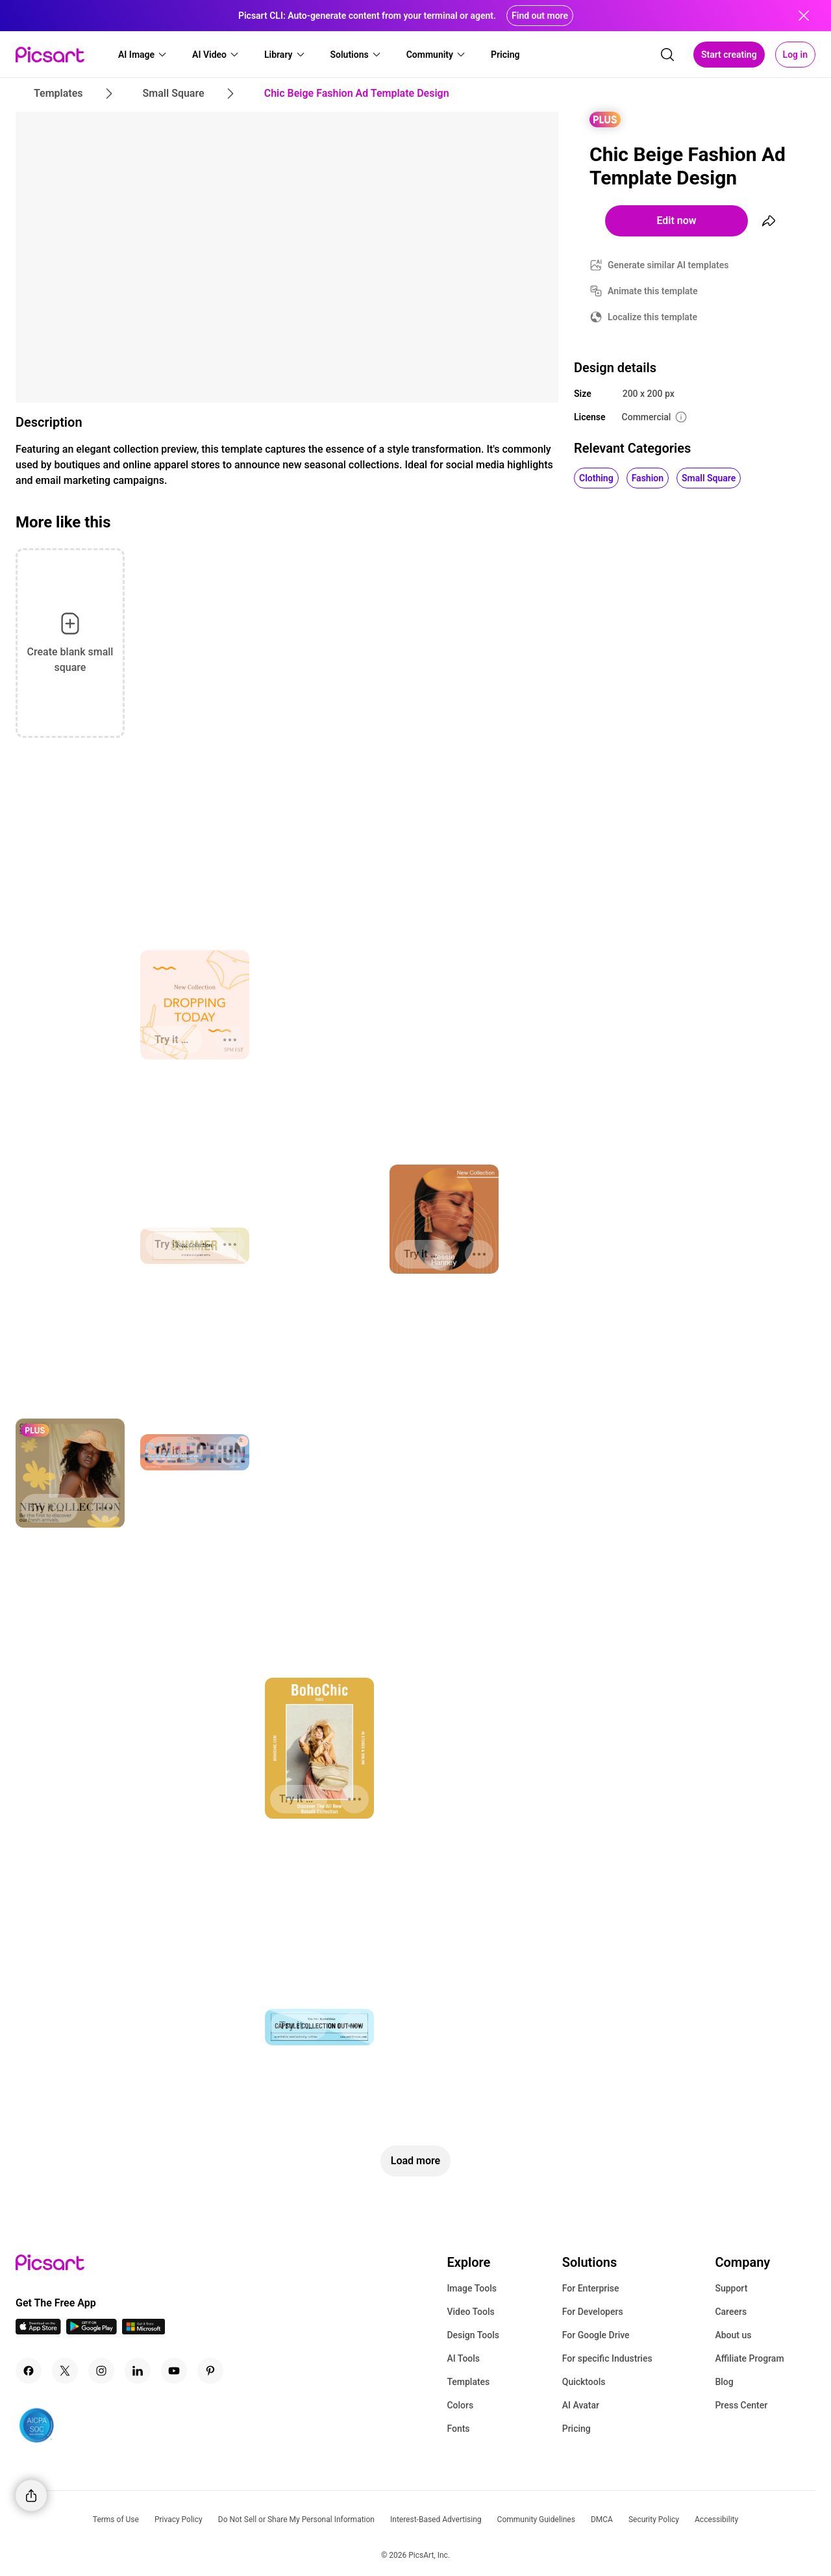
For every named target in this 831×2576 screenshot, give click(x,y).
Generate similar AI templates (668, 265)
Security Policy (653, 2519)
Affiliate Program (749, 2358)
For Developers (592, 2311)
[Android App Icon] (91, 2331)
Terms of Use (116, 2519)
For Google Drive (596, 2335)
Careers (731, 2311)
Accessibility (716, 2519)
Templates (468, 2382)
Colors (460, 2405)
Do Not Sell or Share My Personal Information (296, 2519)
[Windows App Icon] (143, 2331)
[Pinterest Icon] (210, 2371)
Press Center (741, 2405)
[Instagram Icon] (101, 2371)
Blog (724, 2382)
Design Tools (473, 2335)
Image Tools (472, 2288)
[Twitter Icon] (65, 2371)
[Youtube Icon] (174, 2371)
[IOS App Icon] (38, 2331)
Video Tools (470, 2311)
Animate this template (653, 291)
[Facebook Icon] (29, 2371)
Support (731, 2288)
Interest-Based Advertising (436, 2519)
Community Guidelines (536, 2519)
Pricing (576, 2428)
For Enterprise (590, 2288)
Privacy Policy (179, 2519)
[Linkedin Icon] (138, 2371)
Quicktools (584, 2382)
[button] (142, 54)
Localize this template (652, 317)
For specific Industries (607, 2358)
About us (733, 2335)
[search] (667, 54)
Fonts (458, 2428)
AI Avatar (580, 2405)
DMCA (602, 2519)
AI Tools (463, 2358)
